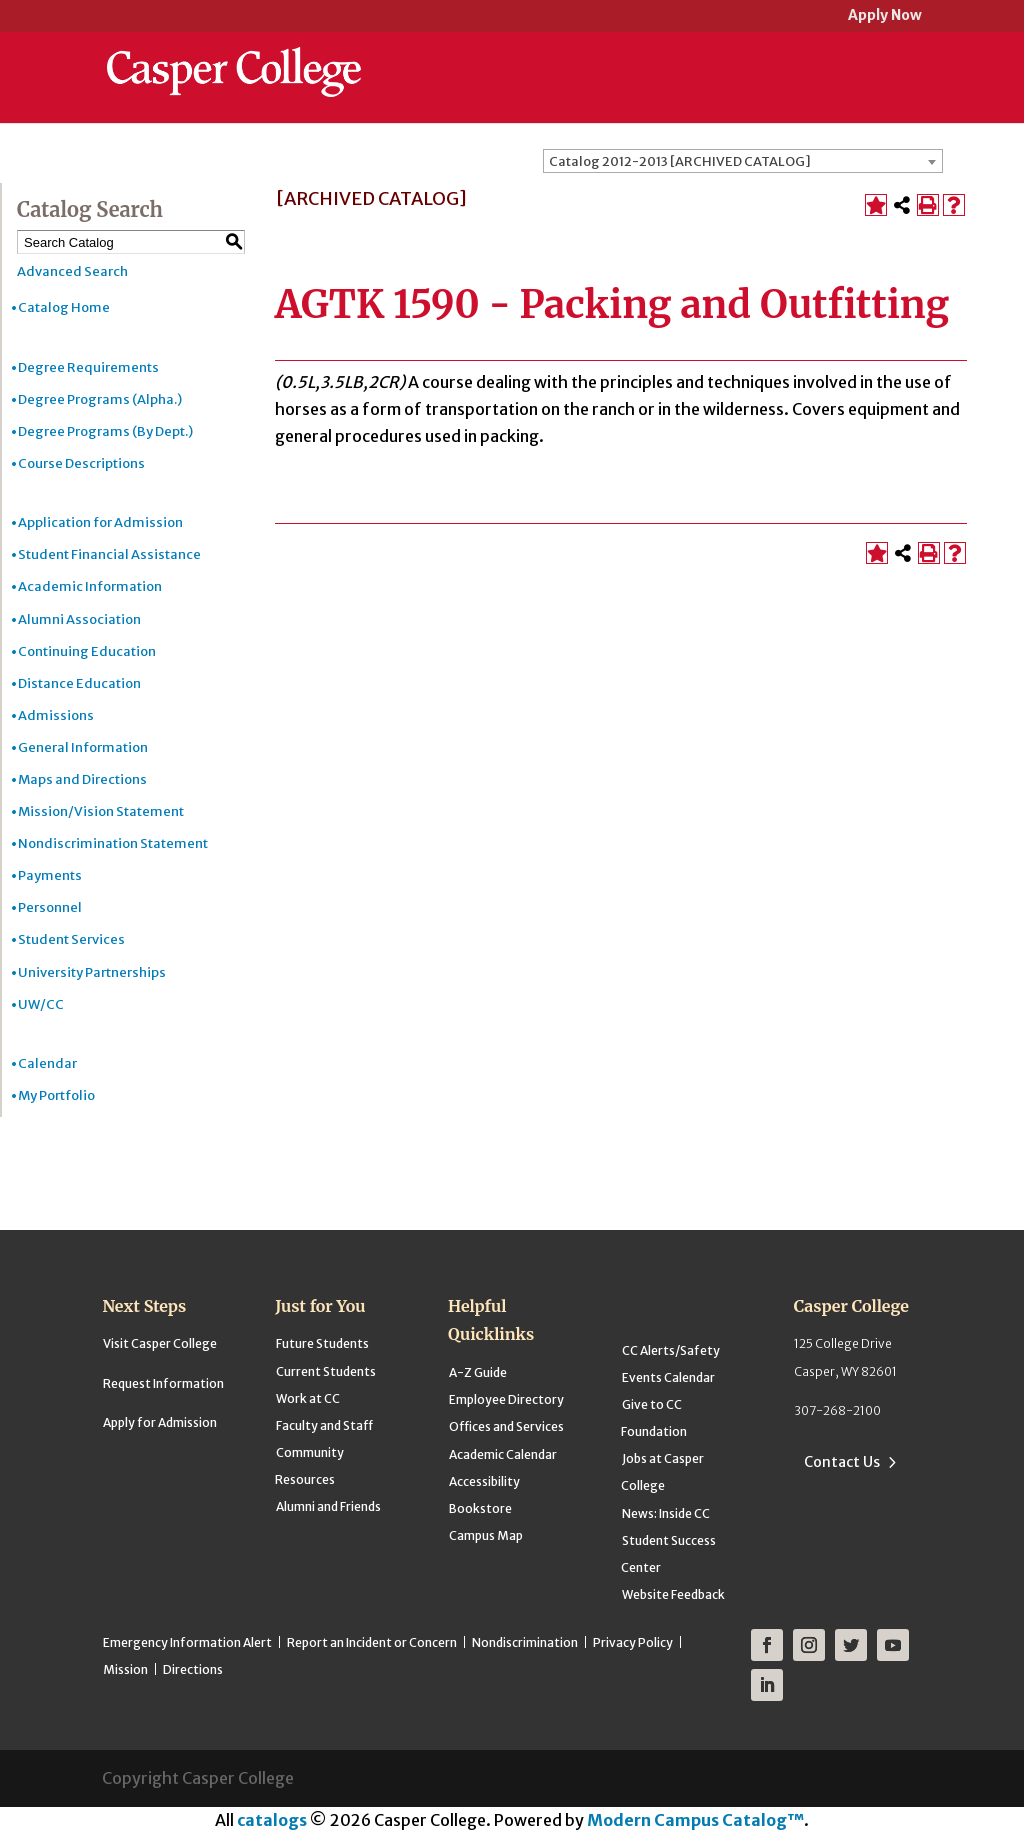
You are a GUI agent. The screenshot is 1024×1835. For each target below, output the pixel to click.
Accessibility (484, 1481)
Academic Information (90, 586)
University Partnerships (92, 972)
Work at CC (308, 1398)
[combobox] (743, 161)
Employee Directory (506, 1399)
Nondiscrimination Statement (113, 843)
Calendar (47, 1063)
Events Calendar (668, 1377)
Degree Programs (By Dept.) (105, 431)
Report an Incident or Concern (372, 1642)
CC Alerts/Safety (671, 1350)
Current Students (326, 1371)
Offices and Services (506, 1426)
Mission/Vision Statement (101, 811)
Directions (193, 1669)
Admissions (56, 715)
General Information (83, 747)
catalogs (272, 1820)
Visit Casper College (160, 1343)
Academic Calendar (503, 1454)
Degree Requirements (88, 367)
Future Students (322, 1343)
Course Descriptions (81, 463)
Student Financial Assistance (109, 554)
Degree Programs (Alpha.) (100, 399)
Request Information (163, 1383)
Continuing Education (87, 651)
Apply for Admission (160, 1422)
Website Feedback (673, 1594)
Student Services (71, 939)
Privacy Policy (633, 1642)
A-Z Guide (478, 1372)
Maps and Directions (82, 779)
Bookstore (480, 1508)
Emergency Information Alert (187, 1642)
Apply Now (885, 16)
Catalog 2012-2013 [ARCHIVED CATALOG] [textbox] (680, 161)
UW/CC (41, 1004)
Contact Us (842, 1462)
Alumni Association (79, 619)
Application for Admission (100, 522)
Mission (125, 1669)
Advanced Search (72, 271)
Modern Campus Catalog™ (695, 1820)
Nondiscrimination (525, 1642)
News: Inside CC (666, 1513)
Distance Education (79, 683)
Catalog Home (64, 307)
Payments (50, 875)
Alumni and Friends (328, 1506)
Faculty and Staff (324, 1425)
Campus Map (486, 1535)
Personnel (50, 907)
